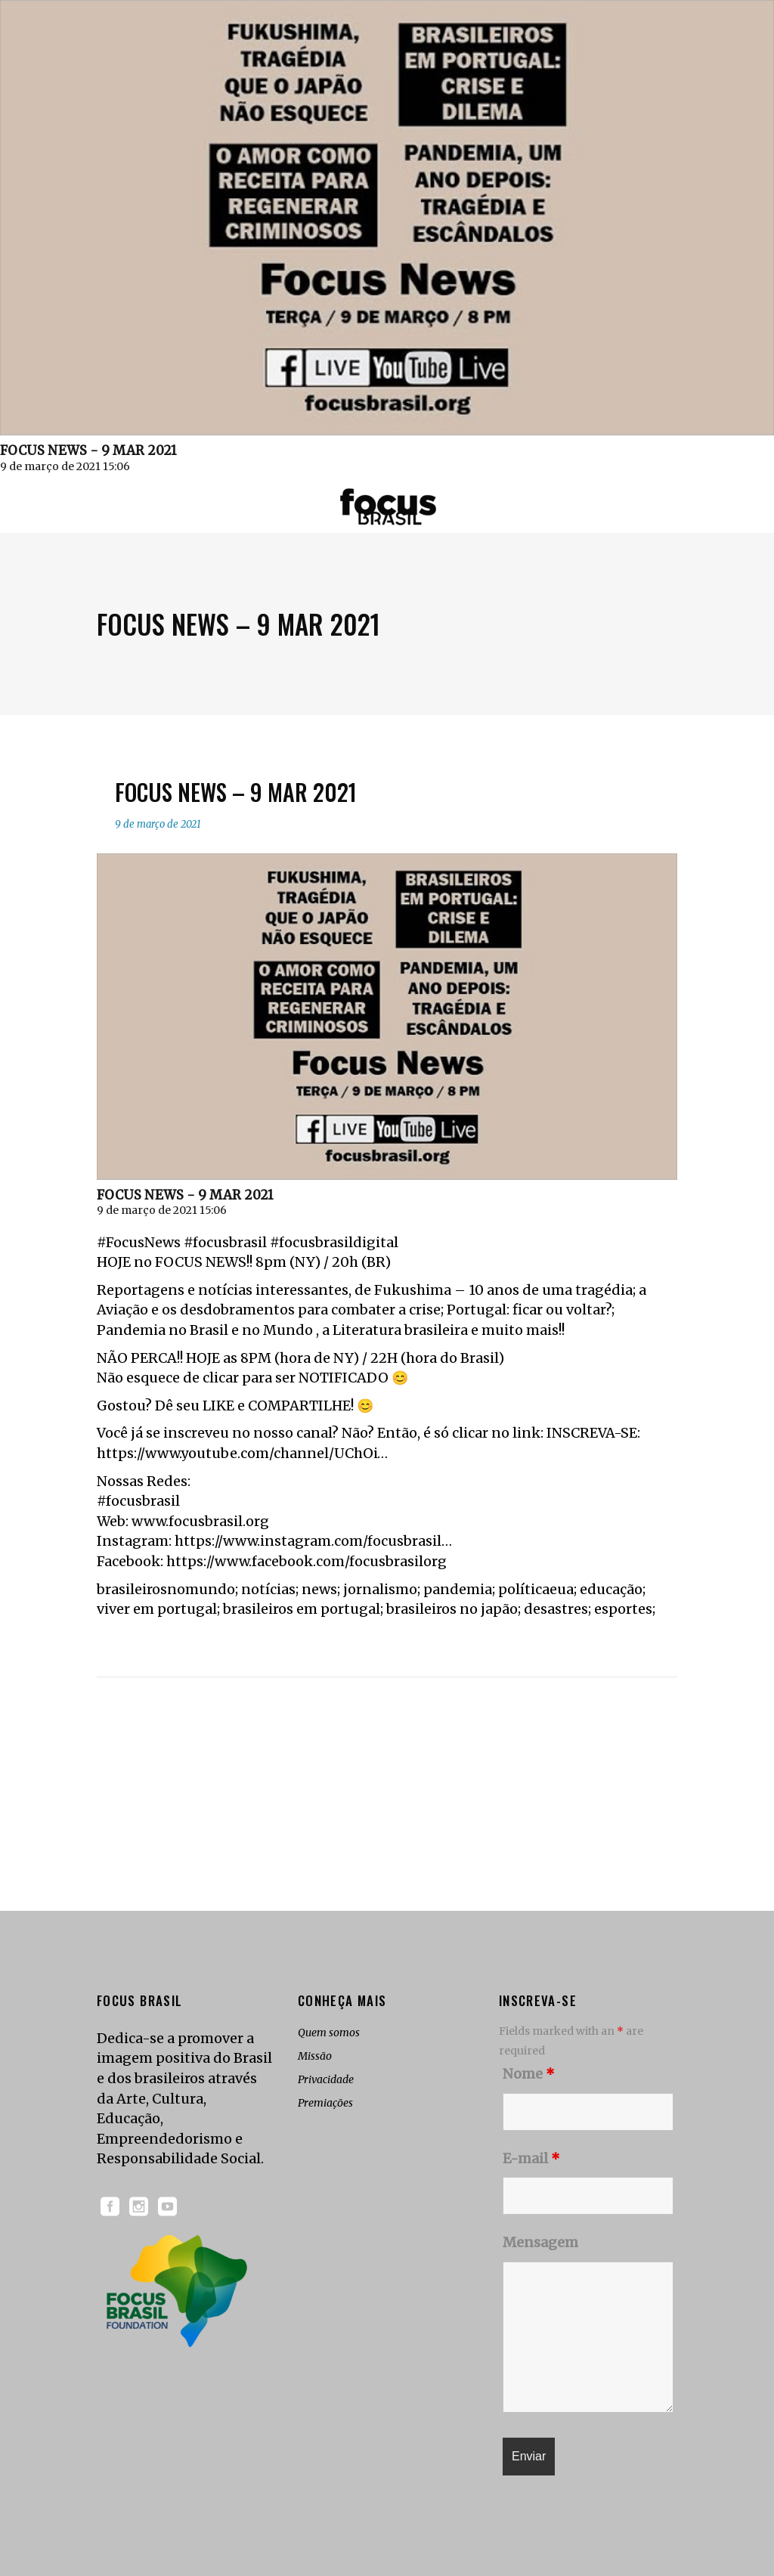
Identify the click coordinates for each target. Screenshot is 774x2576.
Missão (315, 2056)
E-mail (531, 2158)
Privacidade (326, 2079)
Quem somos (329, 2032)
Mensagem (540, 2242)
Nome (529, 2073)
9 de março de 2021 (158, 824)
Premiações (325, 2103)
